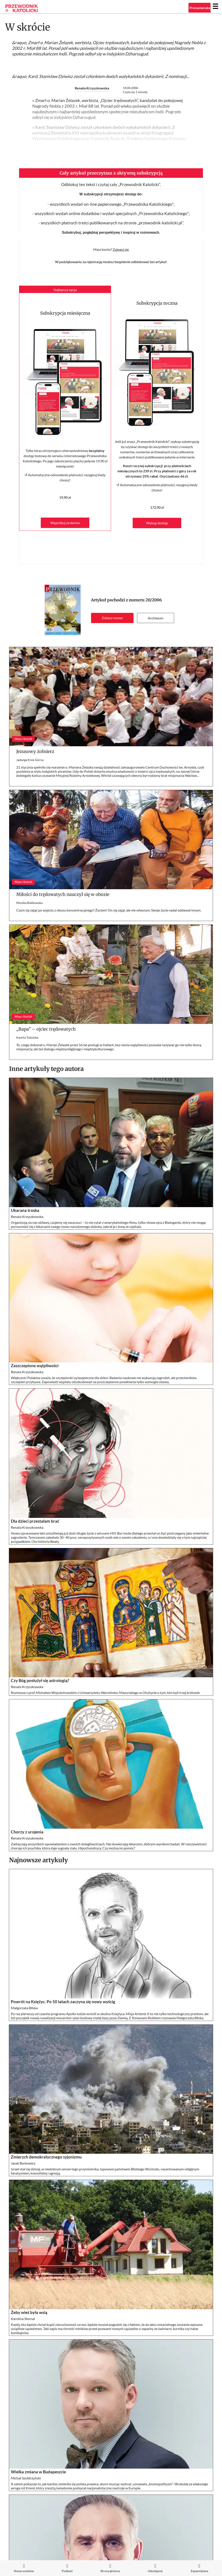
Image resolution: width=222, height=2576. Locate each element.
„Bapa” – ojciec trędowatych (46, 1029)
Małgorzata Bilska (24, 2008)
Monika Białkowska (29, 903)
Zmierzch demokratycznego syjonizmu (46, 2157)
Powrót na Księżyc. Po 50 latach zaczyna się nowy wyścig (63, 2001)
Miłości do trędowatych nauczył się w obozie (62, 894)
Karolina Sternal (23, 2319)
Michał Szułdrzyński (26, 2478)
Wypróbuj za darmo (65, 523)
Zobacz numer (112, 618)
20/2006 (153, 599)
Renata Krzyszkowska (92, 88)
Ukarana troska (25, 1210)
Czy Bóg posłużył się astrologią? (40, 1680)
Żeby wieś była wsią (29, 2312)
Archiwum (155, 618)
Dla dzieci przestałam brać (35, 1521)
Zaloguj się (121, 249)
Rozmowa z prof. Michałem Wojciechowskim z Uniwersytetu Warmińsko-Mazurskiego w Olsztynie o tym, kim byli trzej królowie (105, 1692)
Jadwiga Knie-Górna (30, 760)
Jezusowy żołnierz (35, 751)
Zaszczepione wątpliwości (35, 1365)
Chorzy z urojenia (27, 1832)
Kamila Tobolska (27, 1037)
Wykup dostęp (157, 523)
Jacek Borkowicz (23, 2163)
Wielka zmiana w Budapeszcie (38, 2471)
